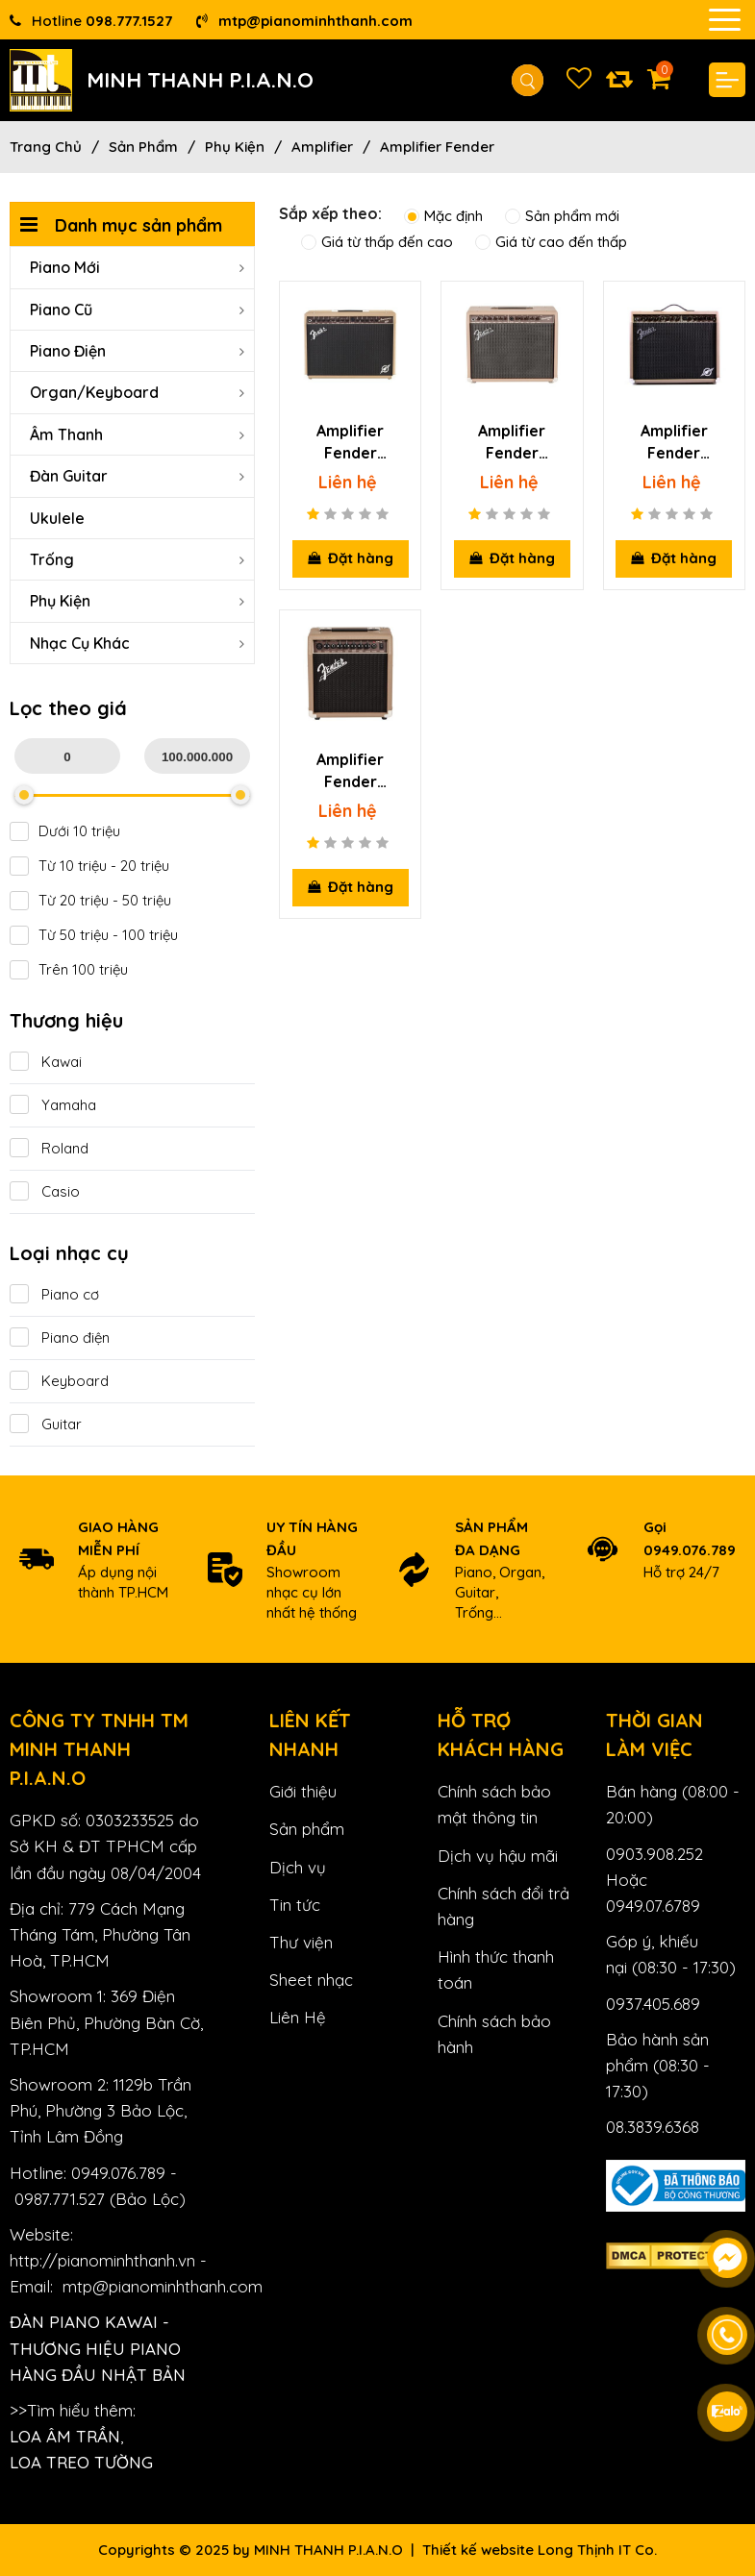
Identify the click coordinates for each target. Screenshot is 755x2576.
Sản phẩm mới (562, 216)
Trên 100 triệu (69, 969)
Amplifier (322, 146)
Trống (137, 559)
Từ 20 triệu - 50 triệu (90, 900)
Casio (45, 1191)
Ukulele (57, 518)
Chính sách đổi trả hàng (503, 1906)
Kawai (46, 1062)
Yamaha (53, 1105)
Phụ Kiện (234, 146)
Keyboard (59, 1381)
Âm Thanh (137, 434)
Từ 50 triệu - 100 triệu (94, 935)
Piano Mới (137, 267)
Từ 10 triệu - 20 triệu (89, 866)
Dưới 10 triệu (65, 831)
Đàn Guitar (137, 475)
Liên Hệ (297, 2017)
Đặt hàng (350, 558)
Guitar (46, 1424)
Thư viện (301, 1942)
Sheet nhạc (311, 1979)
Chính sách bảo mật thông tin (494, 1804)
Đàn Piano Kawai (84, 2322)
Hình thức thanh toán (496, 1969)
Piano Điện (137, 350)
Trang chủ (46, 146)
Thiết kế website (478, 2549)
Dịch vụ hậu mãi (498, 1855)
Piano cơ (54, 1294)
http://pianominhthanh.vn (102, 2260)
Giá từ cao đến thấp (551, 242)
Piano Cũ (137, 309)
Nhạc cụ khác (137, 643)
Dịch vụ (297, 1867)
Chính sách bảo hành (494, 2034)
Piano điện (60, 1337)
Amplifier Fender (437, 146)
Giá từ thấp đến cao (377, 242)
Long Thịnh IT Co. (597, 2549)
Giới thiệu (303, 1791)
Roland (49, 1148)
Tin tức (294, 1905)
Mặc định (443, 216)
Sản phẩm (143, 146)
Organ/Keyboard (137, 392)
